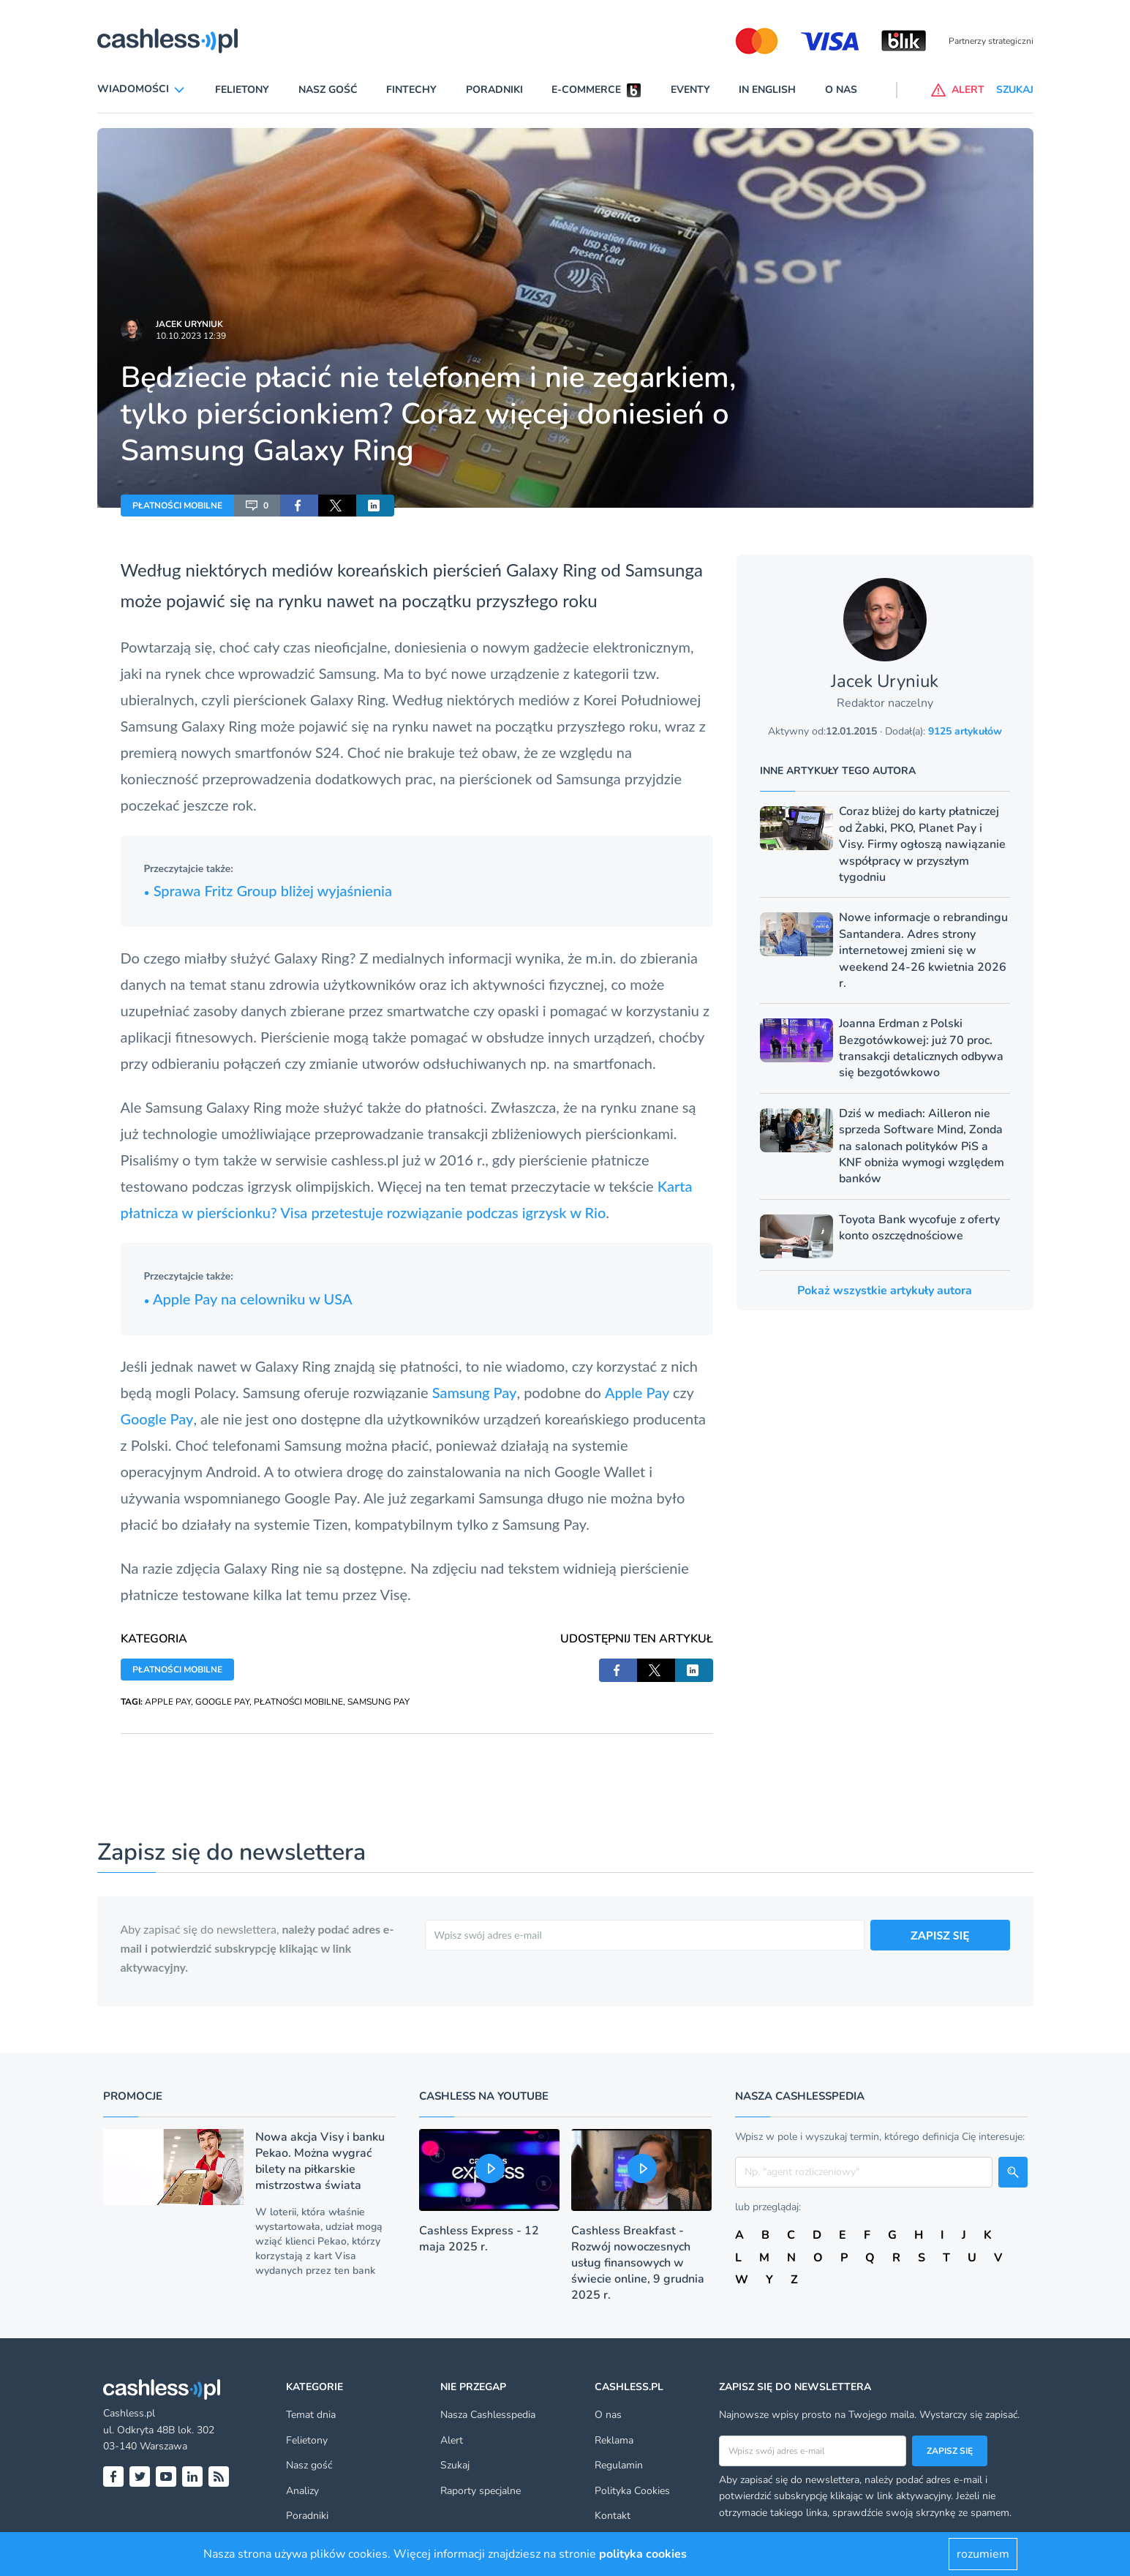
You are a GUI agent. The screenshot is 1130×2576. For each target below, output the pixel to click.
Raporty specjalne (480, 2491)
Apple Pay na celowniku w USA (248, 1298)
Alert (451, 2440)
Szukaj (455, 2465)
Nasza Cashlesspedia (487, 2415)
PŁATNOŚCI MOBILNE (177, 505)
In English (767, 90)
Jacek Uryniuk (189, 324)
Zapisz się (950, 2451)
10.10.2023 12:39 (191, 336)
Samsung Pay (474, 1392)
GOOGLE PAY (222, 1702)
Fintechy (411, 90)
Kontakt (612, 2516)
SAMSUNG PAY (378, 1702)
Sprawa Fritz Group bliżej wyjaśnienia (268, 890)
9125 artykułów (965, 731)
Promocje (132, 2096)
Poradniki (494, 90)
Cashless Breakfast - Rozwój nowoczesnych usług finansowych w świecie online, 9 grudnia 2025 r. (637, 2263)
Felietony (242, 90)
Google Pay (157, 1418)
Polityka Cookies (632, 2491)
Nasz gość (328, 90)
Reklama (614, 2440)
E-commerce (586, 90)
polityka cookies (643, 2554)
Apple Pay (639, 1392)
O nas (841, 90)
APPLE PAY (168, 1702)
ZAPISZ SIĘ (940, 1935)
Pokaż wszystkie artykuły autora (884, 1291)
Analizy (302, 2491)
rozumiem (983, 2554)
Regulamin (619, 2465)
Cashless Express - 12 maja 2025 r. (479, 2239)
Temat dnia (311, 2415)
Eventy (690, 90)
